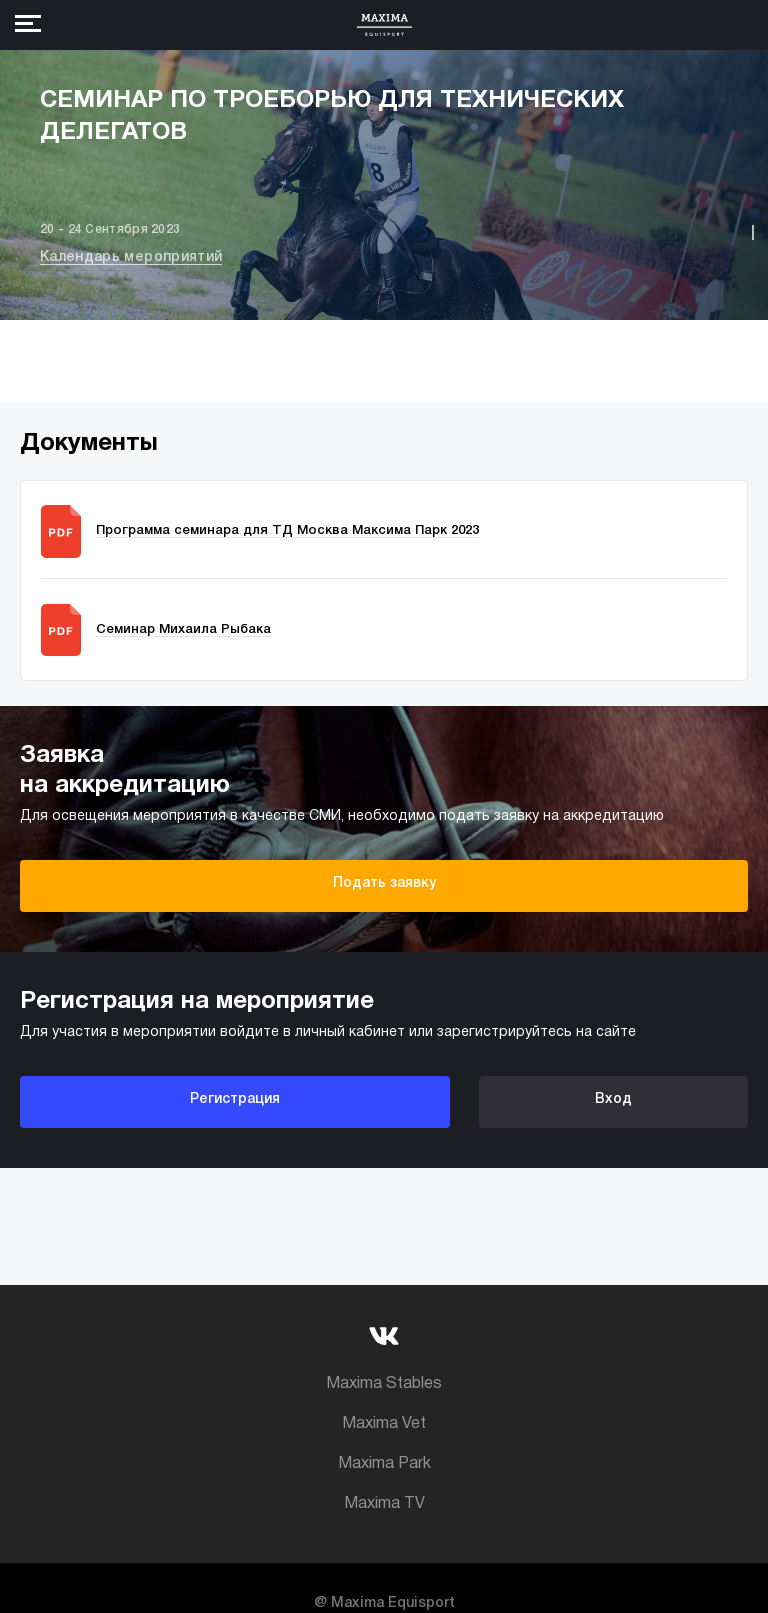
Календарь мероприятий (131, 257)
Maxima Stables (384, 1384)
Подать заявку (384, 883)
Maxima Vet (384, 1424)
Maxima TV (384, 1504)
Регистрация (235, 1099)
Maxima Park (384, 1464)
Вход (613, 1099)
